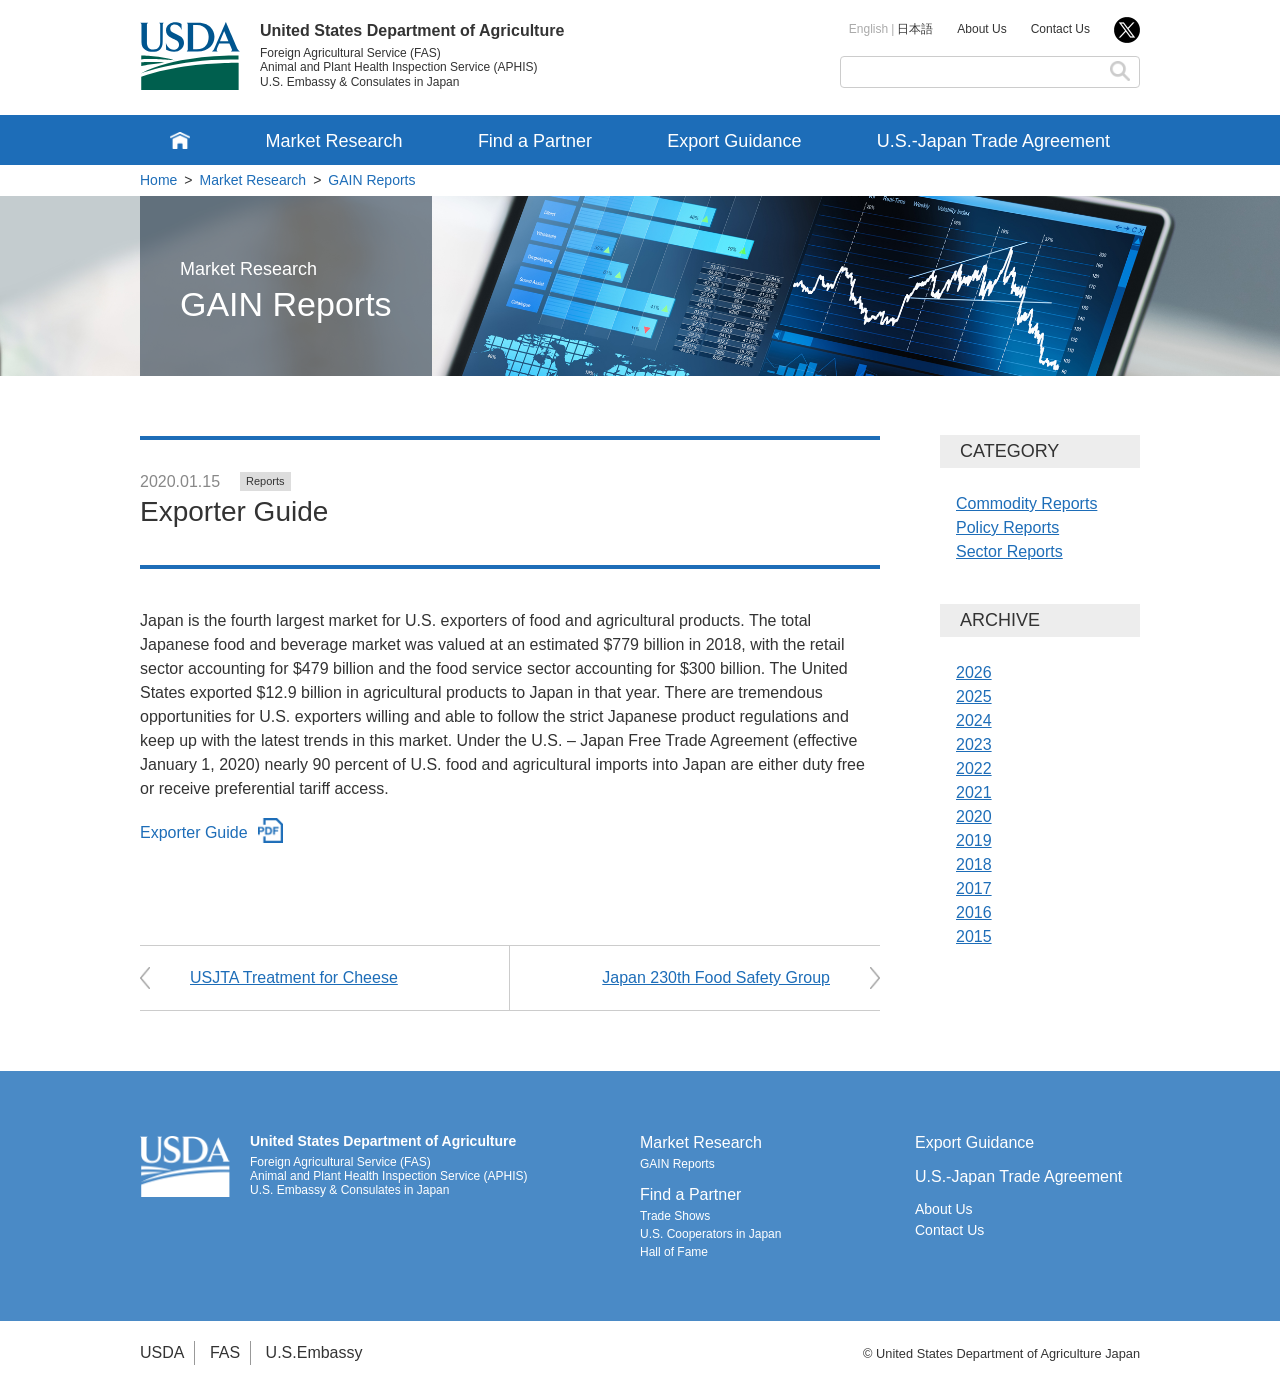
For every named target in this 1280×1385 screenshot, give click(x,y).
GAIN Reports (371, 180)
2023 (974, 744)
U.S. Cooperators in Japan (710, 1234)
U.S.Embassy (314, 1352)
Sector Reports (1009, 551)
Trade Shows (675, 1216)
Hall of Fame (674, 1252)
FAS (225, 1352)
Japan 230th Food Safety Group (716, 977)
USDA (162, 1352)
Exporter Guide (194, 832)
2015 (974, 936)
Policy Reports (1007, 527)
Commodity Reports (1026, 503)
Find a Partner (535, 141)
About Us (981, 29)
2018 (974, 864)
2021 (974, 792)
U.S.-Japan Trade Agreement (993, 141)
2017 (974, 888)
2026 (974, 672)
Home (158, 180)
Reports (265, 481)
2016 (974, 912)
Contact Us (1060, 29)
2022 (974, 768)
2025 (974, 696)
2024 (974, 720)
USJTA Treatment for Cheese (294, 977)
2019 (974, 840)
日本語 (915, 29)
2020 (974, 816)
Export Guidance (734, 141)
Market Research (333, 141)
